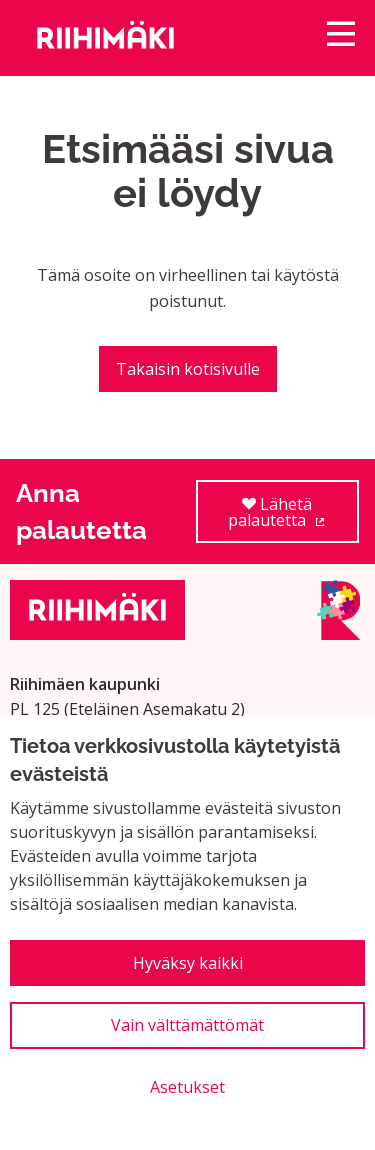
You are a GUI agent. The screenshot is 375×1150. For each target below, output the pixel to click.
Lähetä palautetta (293, 518)
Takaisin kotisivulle (188, 369)
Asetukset (187, 1087)
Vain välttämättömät (187, 1025)
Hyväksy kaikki (188, 963)
